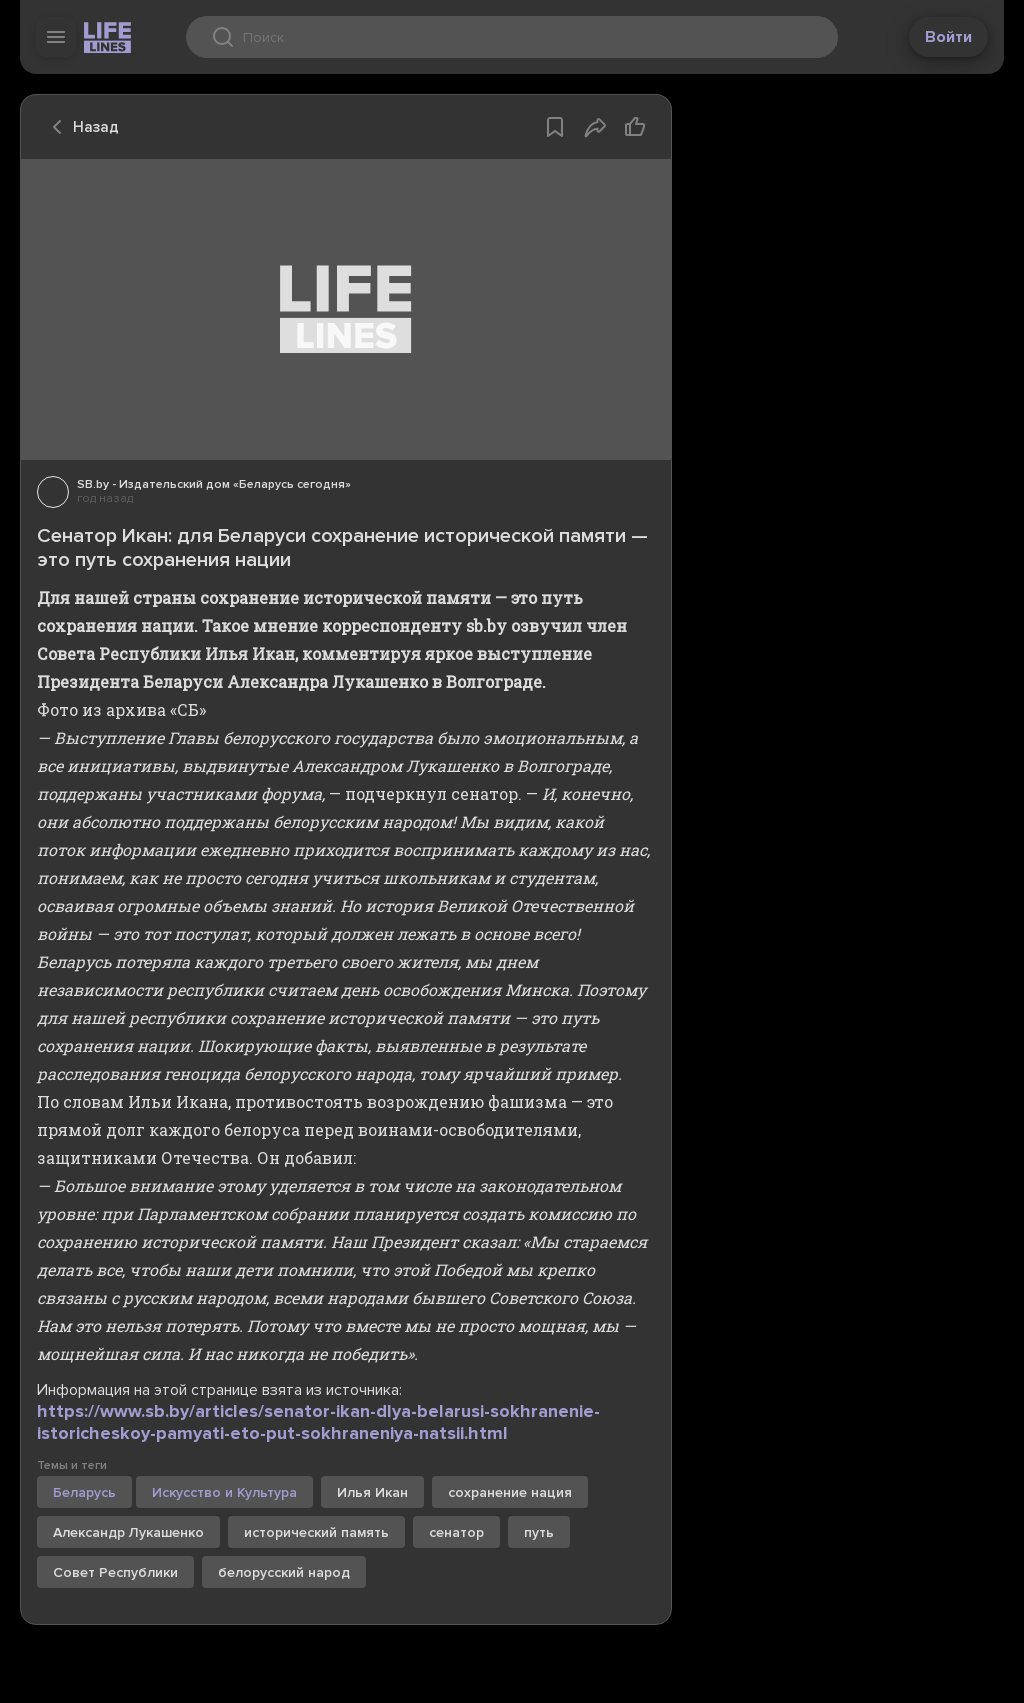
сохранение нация (510, 1492)
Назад (80, 127)
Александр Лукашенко (128, 1532)
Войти (948, 37)
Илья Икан (372, 1492)
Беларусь (84, 1492)
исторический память (316, 1532)
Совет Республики (115, 1572)
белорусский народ (284, 1572)
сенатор (456, 1532)
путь (539, 1532)
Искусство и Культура (224, 1492)
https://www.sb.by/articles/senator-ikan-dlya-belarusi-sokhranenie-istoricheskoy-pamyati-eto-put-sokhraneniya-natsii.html (318, 1422)
